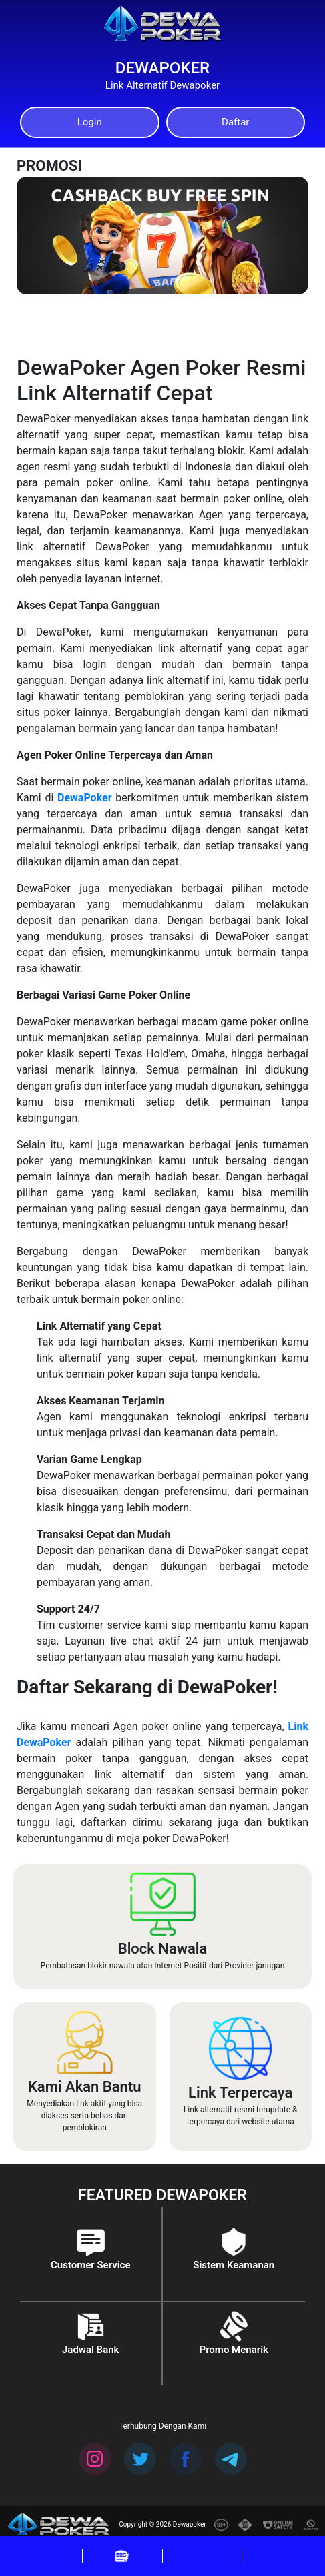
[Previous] (221, 194)
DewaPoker (84, 797)
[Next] (284, 194)
